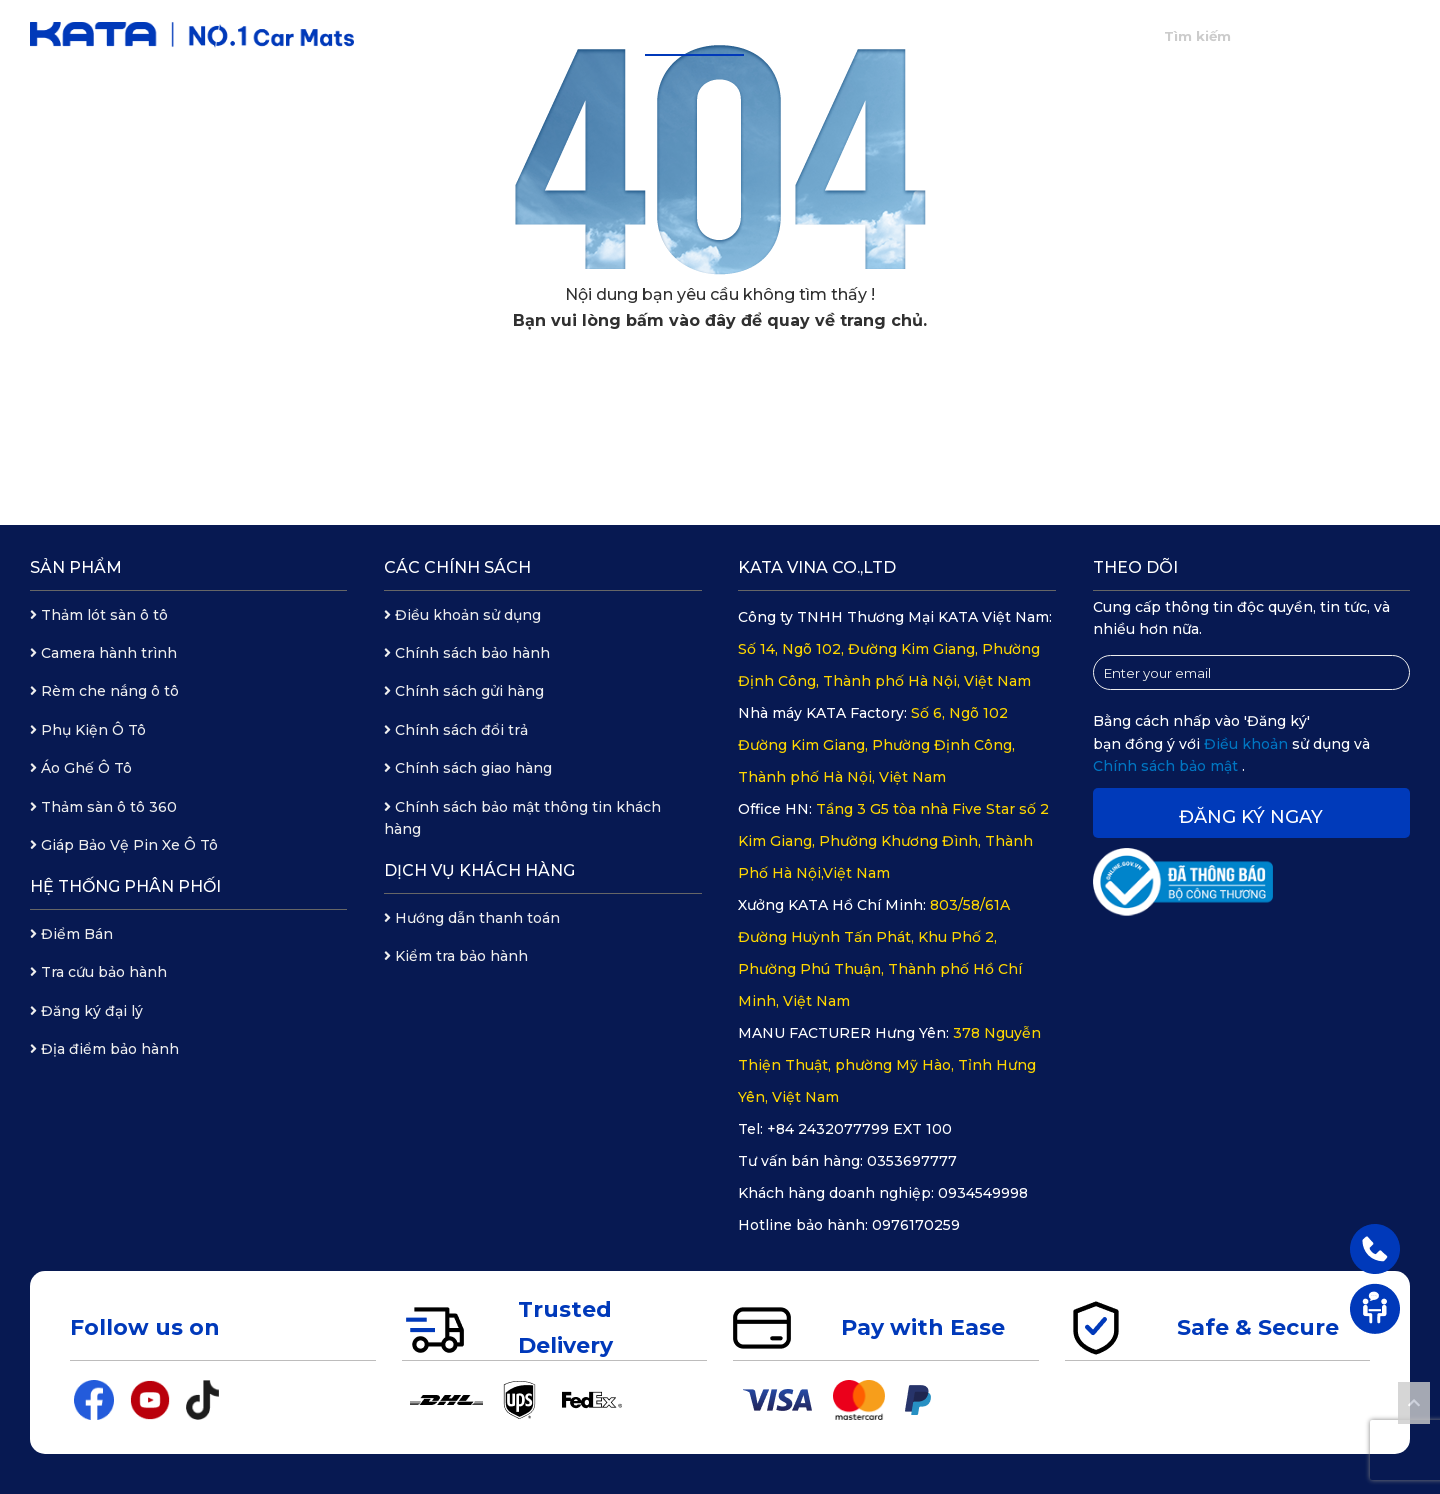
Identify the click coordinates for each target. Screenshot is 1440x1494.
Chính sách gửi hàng (464, 691)
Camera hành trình (103, 653)
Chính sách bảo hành (467, 653)
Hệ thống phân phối (849, 35)
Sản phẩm (694, 35)
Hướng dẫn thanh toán (472, 918)
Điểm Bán (71, 934)
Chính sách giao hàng (468, 768)
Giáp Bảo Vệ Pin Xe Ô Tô (124, 845)
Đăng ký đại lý (86, 1011)
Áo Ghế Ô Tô (81, 768)
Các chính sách (457, 567)
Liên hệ (1081, 35)
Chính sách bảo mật (1167, 766)
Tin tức (991, 35)
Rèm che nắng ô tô (104, 691)
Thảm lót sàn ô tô (99, 615)
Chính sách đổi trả (456, 730)
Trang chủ (469, 35)
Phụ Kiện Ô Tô (88, 730)
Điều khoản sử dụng (462, 615)
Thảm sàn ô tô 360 (103, 807)
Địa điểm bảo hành (104, 1049)
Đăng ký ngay (1251, 817)
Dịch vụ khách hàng (479, 870)
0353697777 (912, 1161)
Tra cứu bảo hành (98, 972)
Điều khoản (1248, 744)
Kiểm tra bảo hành (456, 956)
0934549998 (983, 1193)
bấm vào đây (681, 320)
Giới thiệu (582, 35)
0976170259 (916, 1225)
